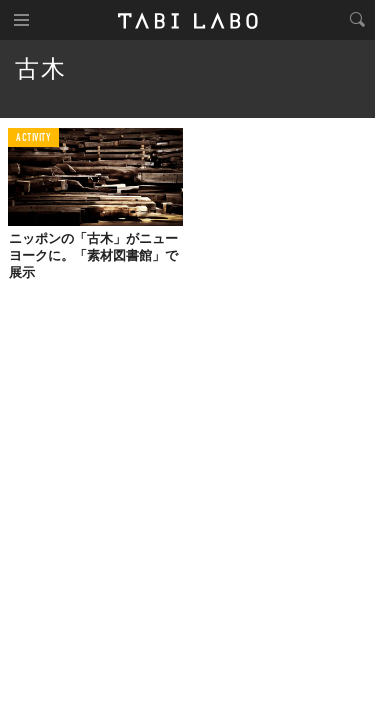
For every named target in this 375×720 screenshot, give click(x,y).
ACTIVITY (33, 138)
